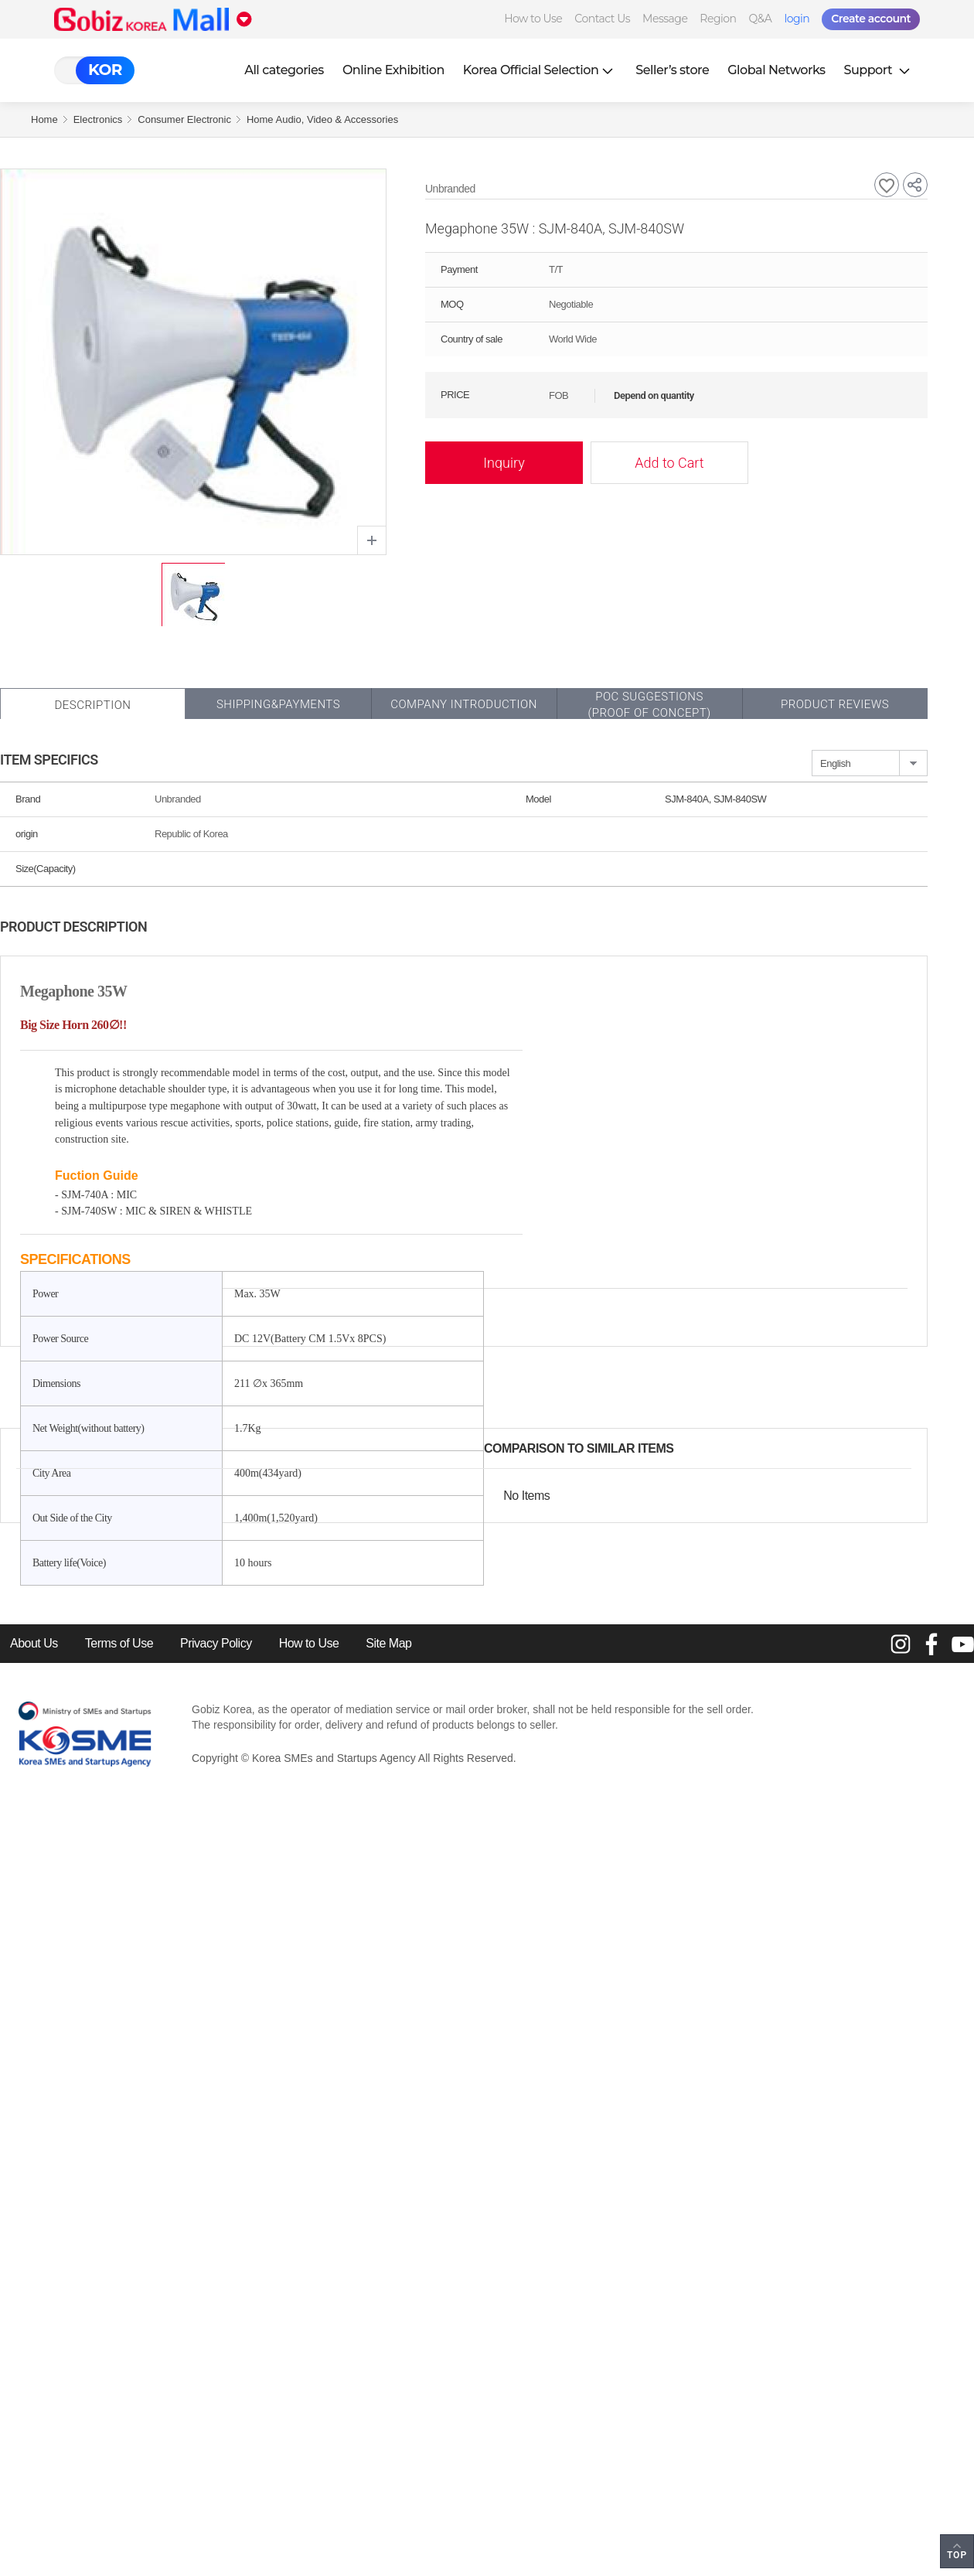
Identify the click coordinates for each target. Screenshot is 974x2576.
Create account (871, 19)
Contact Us (602, 19)
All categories (284, 70)
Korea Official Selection (540, 70)
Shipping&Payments (278, 704)
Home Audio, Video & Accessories (322, 119)
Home (44, 119)
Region (718, 19)
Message (664, 19)
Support (879, 70)
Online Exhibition (393, 70)
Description (92, 705)
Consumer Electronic (184, 119)
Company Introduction (463, 704)
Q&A (760, 19)
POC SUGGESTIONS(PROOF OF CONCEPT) (648, 705)
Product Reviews (835, 704)
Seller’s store (672, 70)
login (796, 19)
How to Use (533, 19)
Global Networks (776, 70)
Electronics (98, 119)
